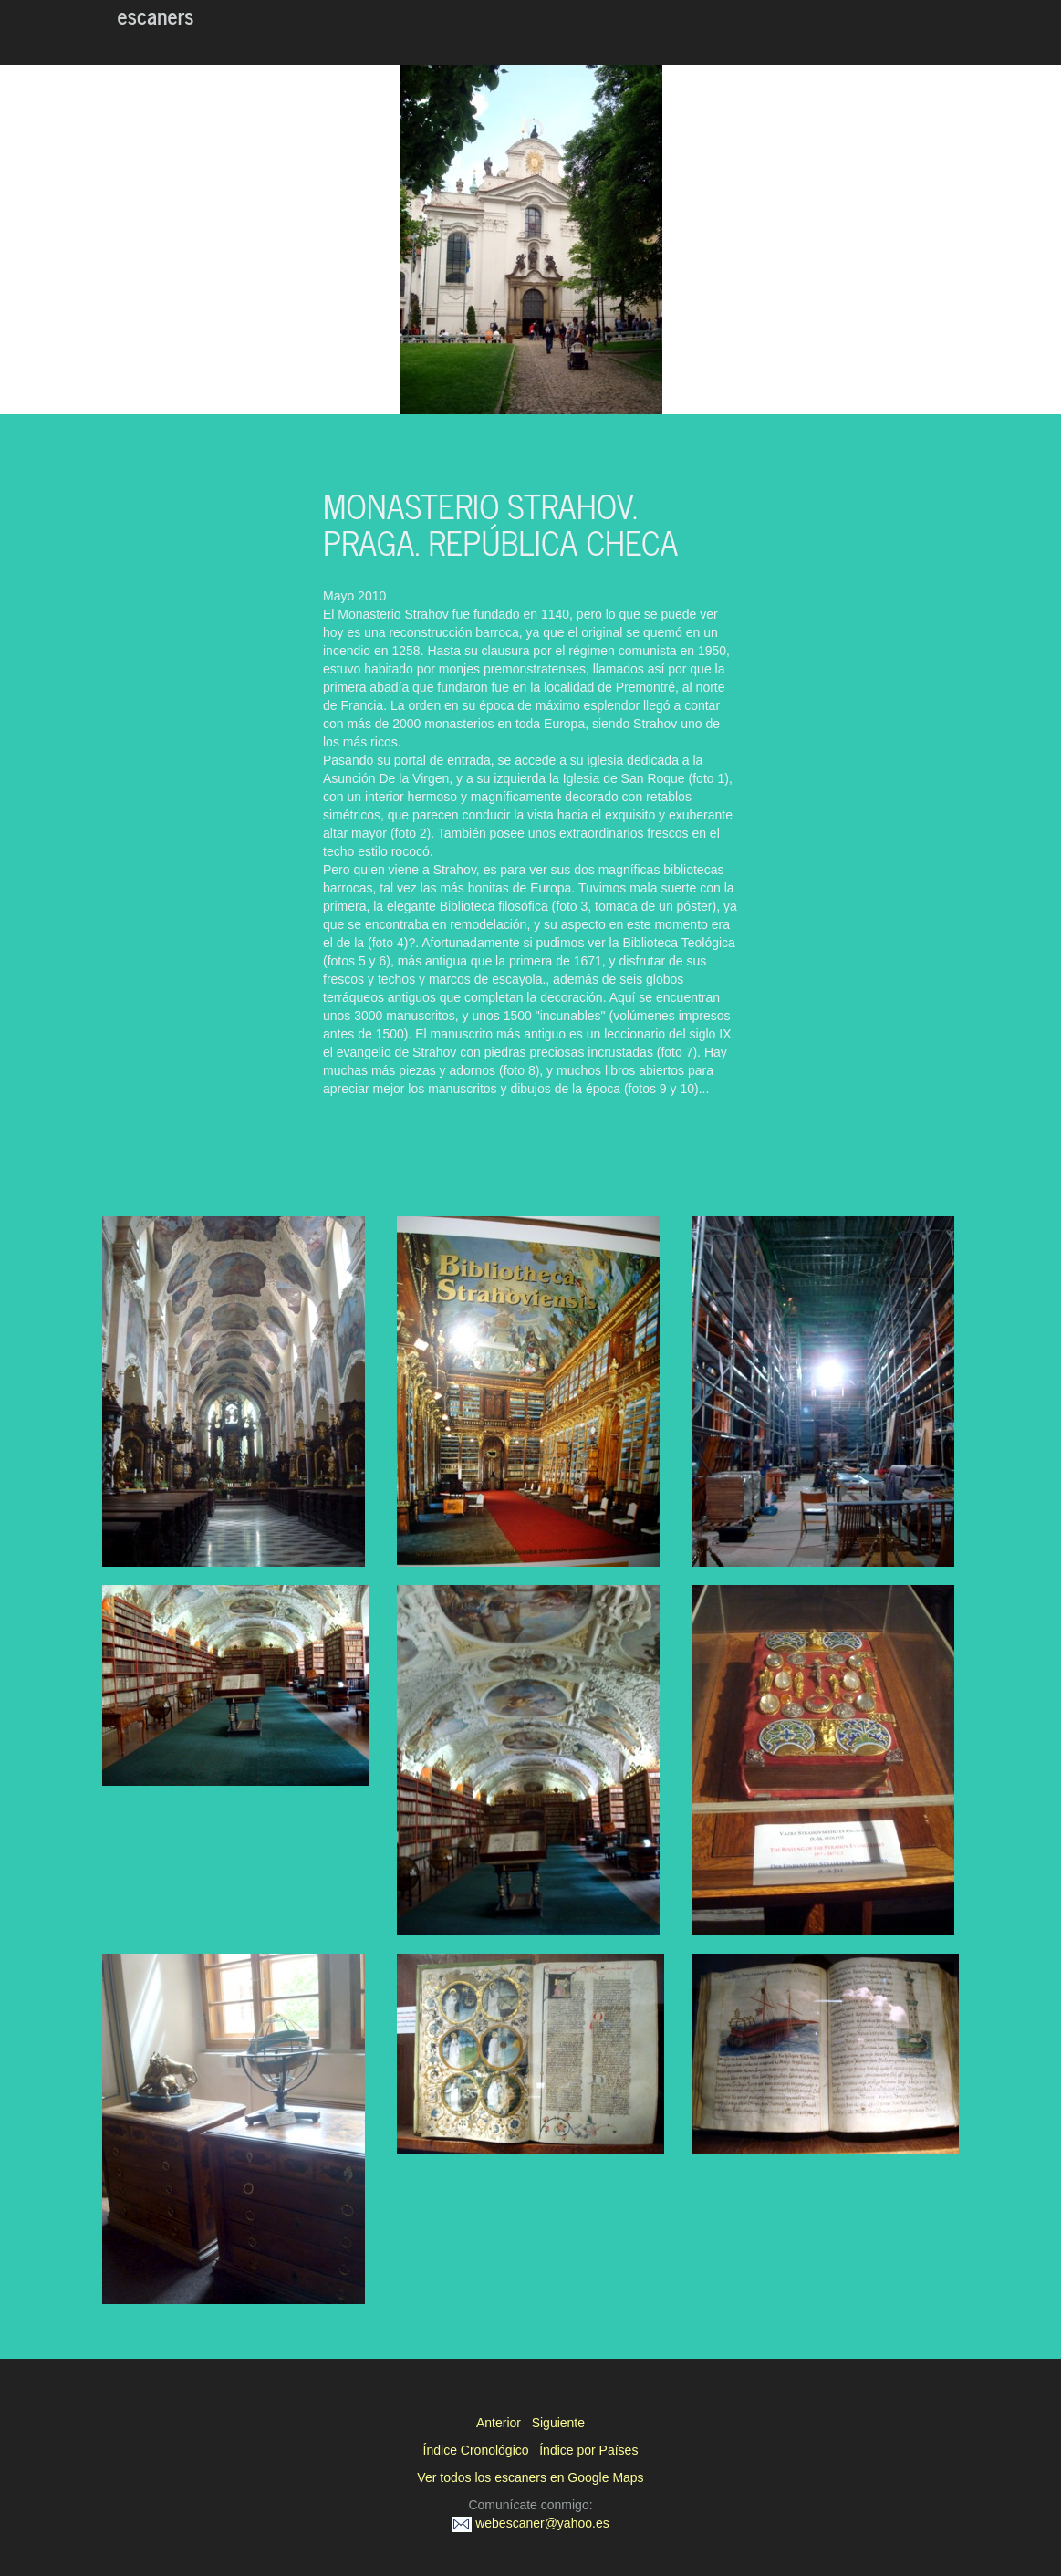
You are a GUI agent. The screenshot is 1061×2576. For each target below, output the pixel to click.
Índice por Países (588, 2450)
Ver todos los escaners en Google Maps (530, 2477)
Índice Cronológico (476, 2450)
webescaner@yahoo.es (530, 2523)
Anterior (498, 2422)
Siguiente (558, 2422)
